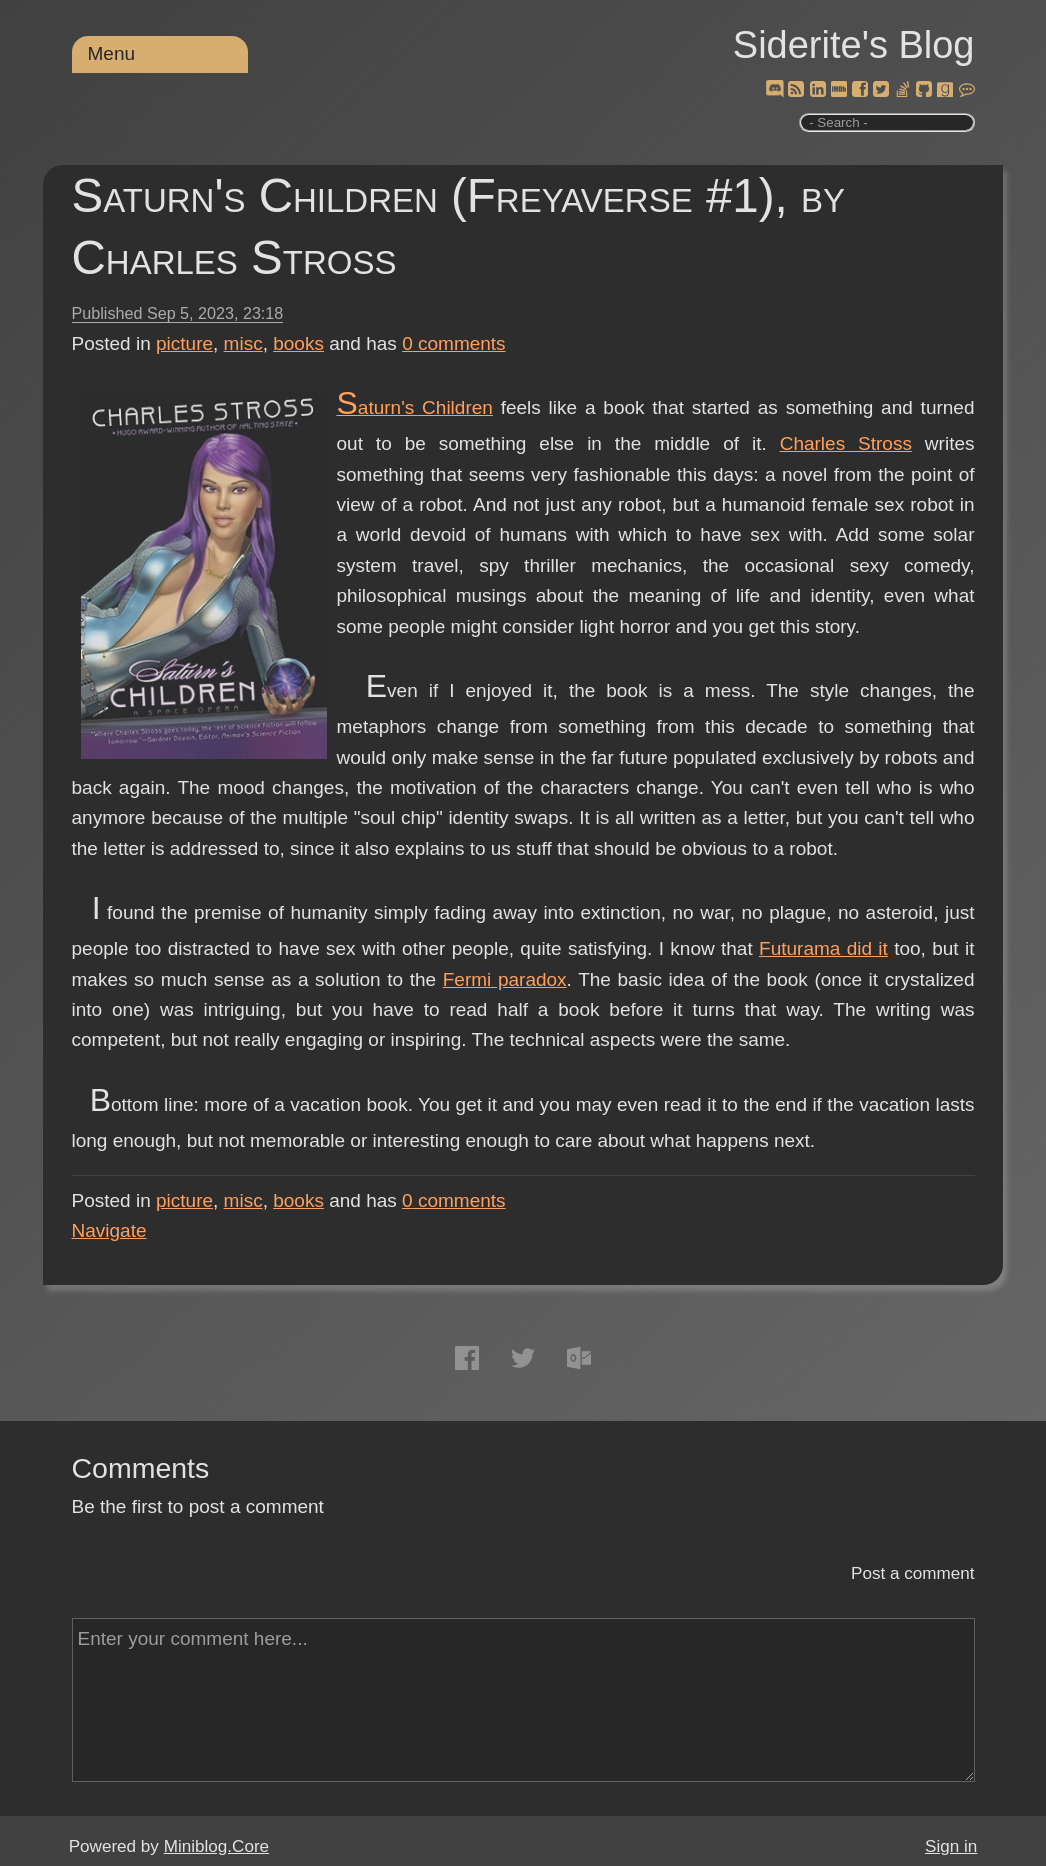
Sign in (951, 1846)
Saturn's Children (415, 407)
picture (184, 343)
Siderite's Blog (854, 45)
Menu (112, 53)
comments (454, 343)
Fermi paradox (505, 979)
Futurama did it (823, 948)
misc (243, 343)
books (298, 343)
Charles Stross (846, 443)
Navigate (109, 1230)
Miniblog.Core (216, 1846)
